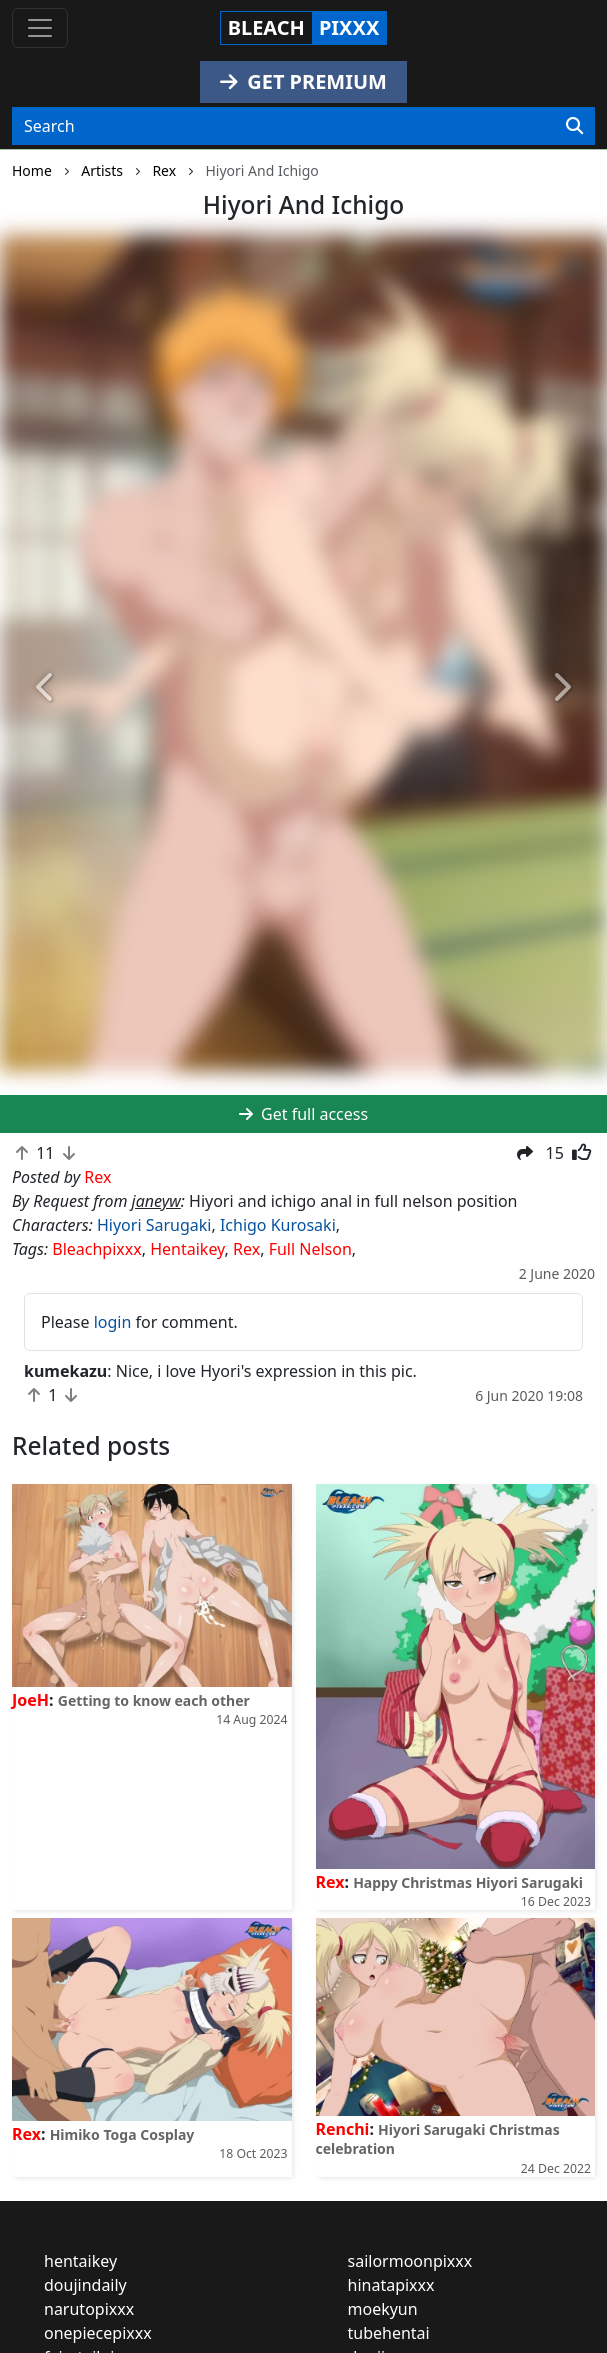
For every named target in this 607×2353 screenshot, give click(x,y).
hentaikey (80, 2261)
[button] (45, 688)
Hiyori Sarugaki (154, 1225)
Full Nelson (310, 1249)
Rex (246, 1249)
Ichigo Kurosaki (278, 1225)
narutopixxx (89, 2309)
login (113, 1322)
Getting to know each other (154, 1700)
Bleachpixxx (96, 1249)
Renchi (343, 2129)
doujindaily (85, 2285)
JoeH (30, 1700)
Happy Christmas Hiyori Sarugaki (468, 1882)
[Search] (574, 126)
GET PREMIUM (303, 81)
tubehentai (389, 2333)
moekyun (383, 2309)
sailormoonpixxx (410, 2261)
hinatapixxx (391, 2285)
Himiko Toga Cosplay (122, 2134)
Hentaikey (187, 1249)
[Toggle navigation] (40, 28)
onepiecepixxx (98, 2333)
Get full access (303, 1114)
